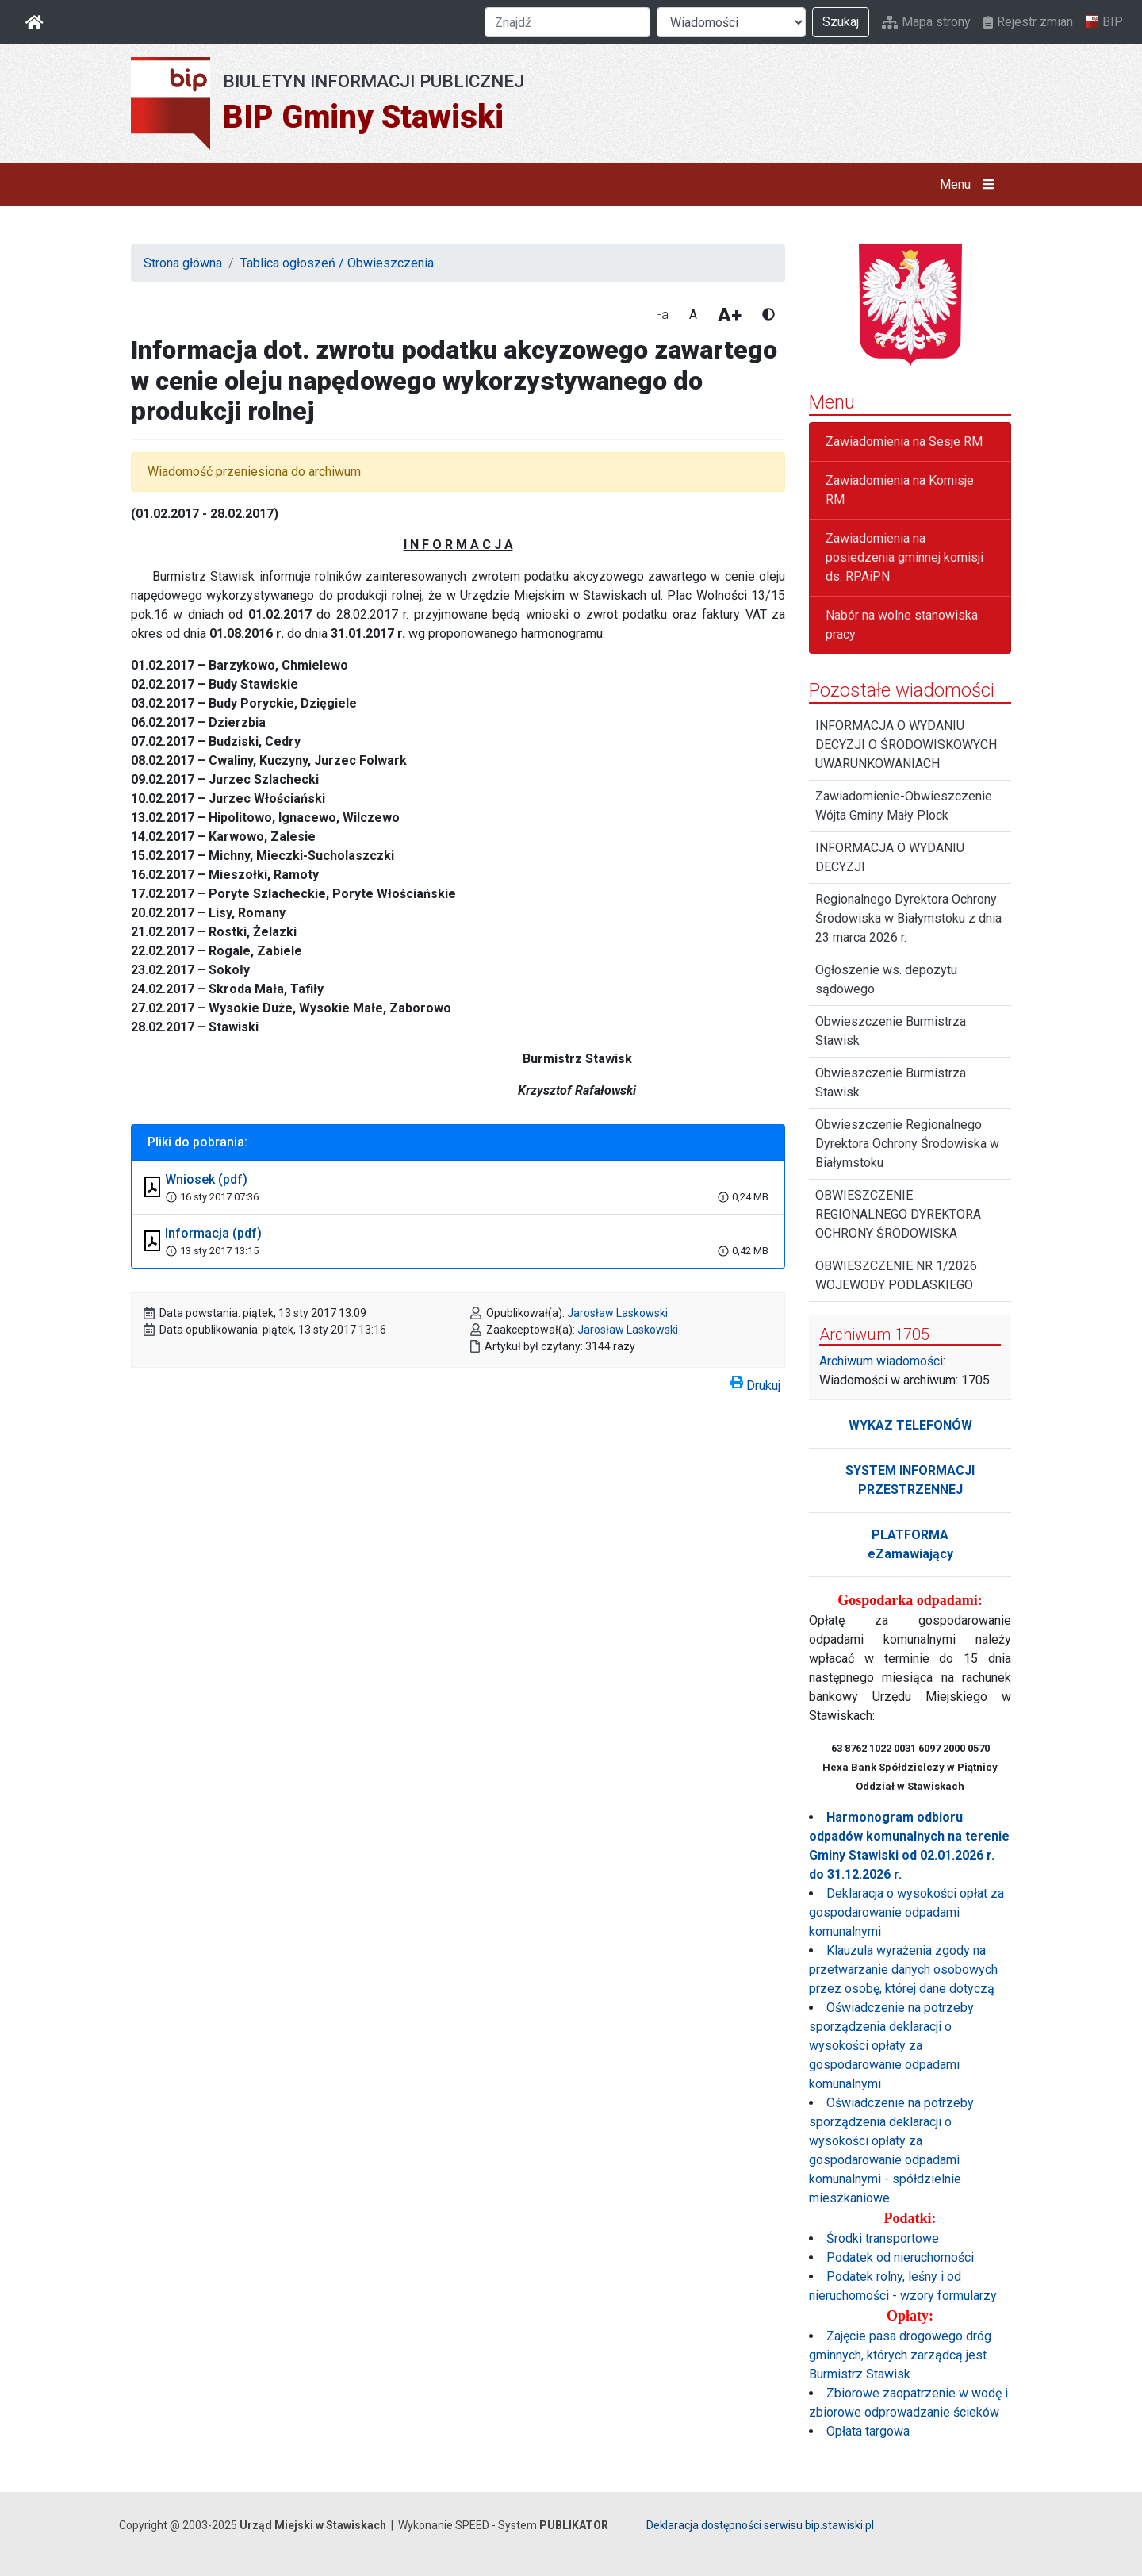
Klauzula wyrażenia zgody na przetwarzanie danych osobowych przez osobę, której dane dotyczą (903, 1969)
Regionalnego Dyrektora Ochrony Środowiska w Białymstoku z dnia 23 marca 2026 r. (908, 918)
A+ (730, 315)
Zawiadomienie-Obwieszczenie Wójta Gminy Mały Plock (903, 806)
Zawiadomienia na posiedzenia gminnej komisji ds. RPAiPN (904, 557)
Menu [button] (970, 184)
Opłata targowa (868, 2431)
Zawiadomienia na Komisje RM (900, 490)
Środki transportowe (882, 2238)
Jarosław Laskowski (617, 1313)
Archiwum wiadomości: (882, 1361)
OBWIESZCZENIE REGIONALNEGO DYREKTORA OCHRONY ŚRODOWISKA (898, 1214)
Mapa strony (926, 21)
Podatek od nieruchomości (900, 2257)
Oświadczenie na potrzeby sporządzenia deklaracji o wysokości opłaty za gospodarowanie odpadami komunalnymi (891, 2045)
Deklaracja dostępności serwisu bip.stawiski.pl (760, 2525)
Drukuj (755, 1382)
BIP (1104, 22)
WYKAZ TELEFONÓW (910, 1425)
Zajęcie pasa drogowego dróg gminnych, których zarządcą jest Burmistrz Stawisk (900, 2355)
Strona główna (183, 263)
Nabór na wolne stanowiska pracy (902, 625)
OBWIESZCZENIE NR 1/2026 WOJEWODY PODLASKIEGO (896, 1275)
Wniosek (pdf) (206, 1179)
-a (663, 314)
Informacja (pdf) (213, 1233)
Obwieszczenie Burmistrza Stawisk (890, 1031)
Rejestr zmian (1028, 21)
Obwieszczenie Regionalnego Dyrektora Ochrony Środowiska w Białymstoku (907, 1143)
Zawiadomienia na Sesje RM (904, 441)
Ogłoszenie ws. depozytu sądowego (886, 979)
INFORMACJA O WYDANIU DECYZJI (889, 857)
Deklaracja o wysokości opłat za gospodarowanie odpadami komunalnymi (906, 1912)
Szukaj (840, 21)
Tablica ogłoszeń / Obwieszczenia (337, 263)
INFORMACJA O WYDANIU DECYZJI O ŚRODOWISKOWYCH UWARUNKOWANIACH (906, 744)
